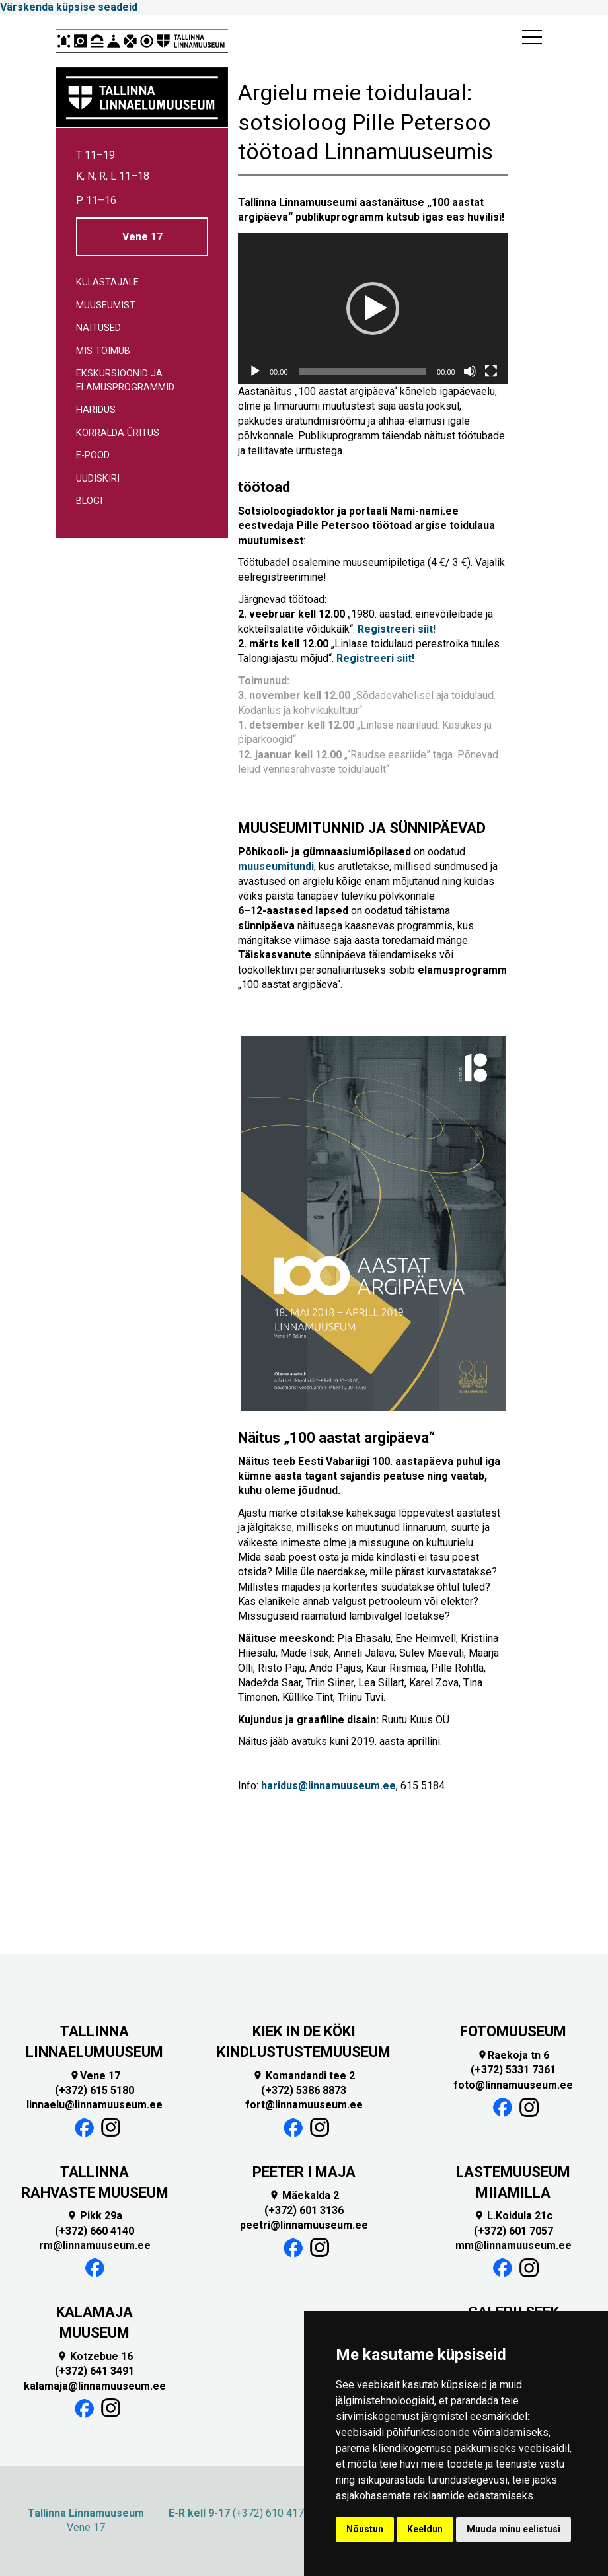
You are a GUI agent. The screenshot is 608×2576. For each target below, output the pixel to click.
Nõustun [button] (364, 2529)
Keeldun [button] (425, 2529)
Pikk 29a (94, 2215)
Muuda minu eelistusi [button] (513, 2529)
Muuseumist (105, 305)
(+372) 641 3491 (94, 2371)
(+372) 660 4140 (94, 2231)
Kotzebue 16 (95, 2356)
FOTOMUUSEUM (513, 2031)
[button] (372, 308)
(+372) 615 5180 (94, 2090)
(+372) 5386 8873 (303, 2090)
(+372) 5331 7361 (513, 2069)
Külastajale (107, 282)
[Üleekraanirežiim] (491, 371)
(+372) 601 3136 (304, 2210)
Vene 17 (142, 237)
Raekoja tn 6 (513, 2055)
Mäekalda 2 (304, 2195)
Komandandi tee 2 (303, 2075)
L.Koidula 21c (513, 2215)
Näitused (98, 328)
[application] (373, 308)
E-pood (93, 455)
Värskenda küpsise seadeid (68, 7)
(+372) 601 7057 (513, 2231)
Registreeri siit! (397, 629)
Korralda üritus (117, 433)
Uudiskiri (98, 478)
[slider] (363, 371)
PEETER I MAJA (304, 2172)
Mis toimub (103, 351)
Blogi (89, 501)
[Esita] (255, 371)
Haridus (96, 409)
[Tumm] (469, 371)
